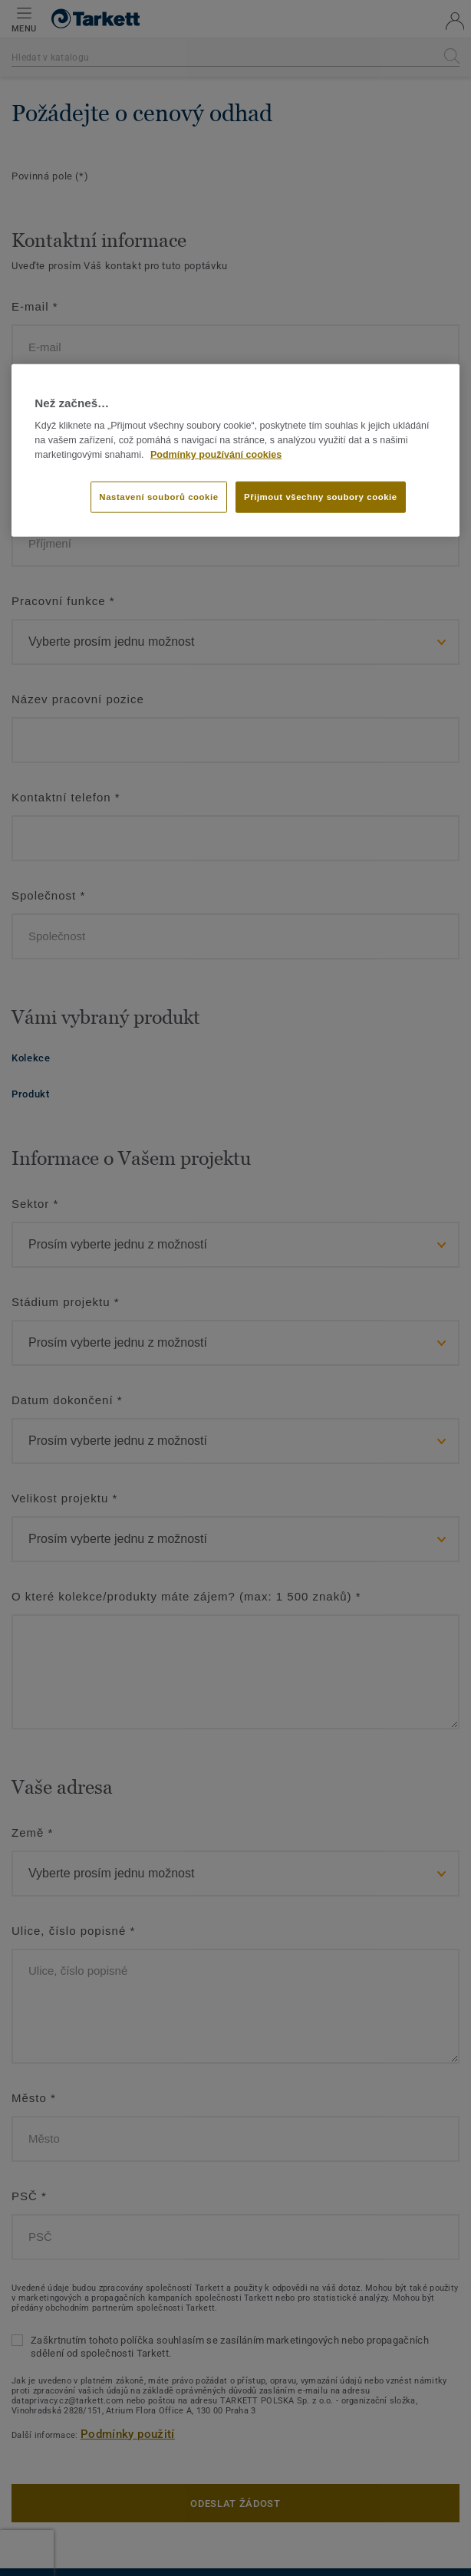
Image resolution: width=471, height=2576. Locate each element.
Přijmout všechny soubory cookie (320, 496)
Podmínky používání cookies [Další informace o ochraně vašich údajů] (216, 454)
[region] (235, 451)
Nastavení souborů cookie (158, 496)
